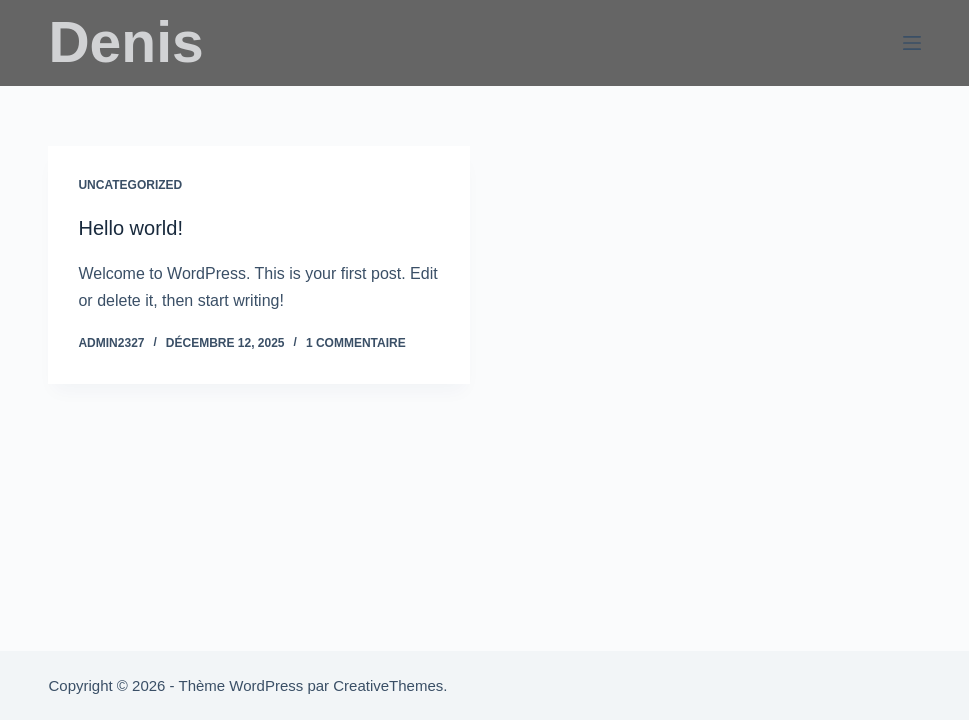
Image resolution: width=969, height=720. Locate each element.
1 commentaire (356, 343)
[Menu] (912, 43)
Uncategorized (130, 185)
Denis (125, 42)
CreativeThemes (388, 685)
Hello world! (130, 228)
